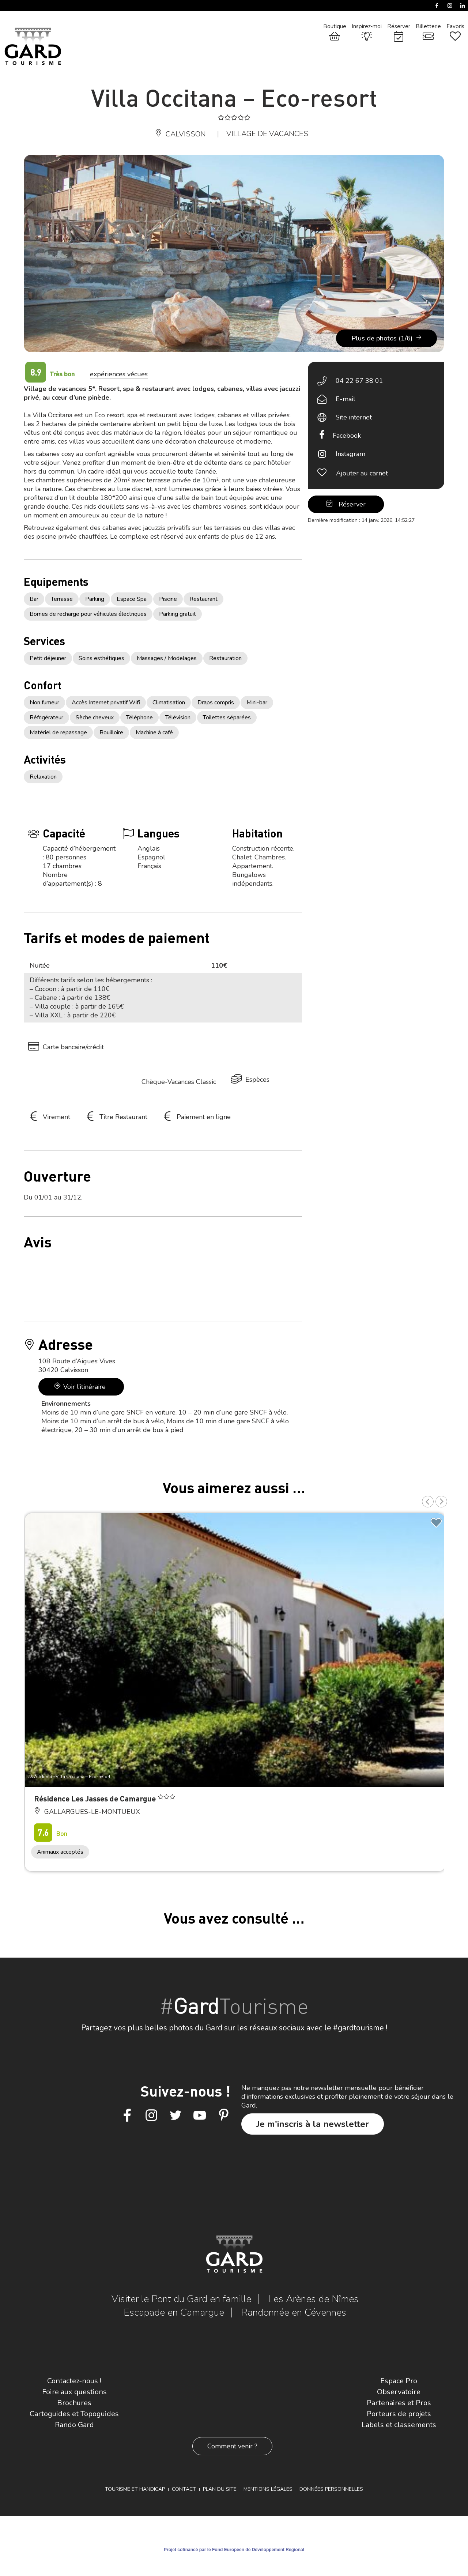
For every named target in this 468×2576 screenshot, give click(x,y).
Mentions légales (268, 2489)
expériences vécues (119, 374)
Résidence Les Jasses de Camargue (96, 1798)
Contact (184, 2489)
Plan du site (220, 2489)
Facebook (347, 435)
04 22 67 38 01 (359, 380)
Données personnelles (331, 2489)
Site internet (354, 417)
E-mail (345, 399)
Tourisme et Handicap (135, 2489)
